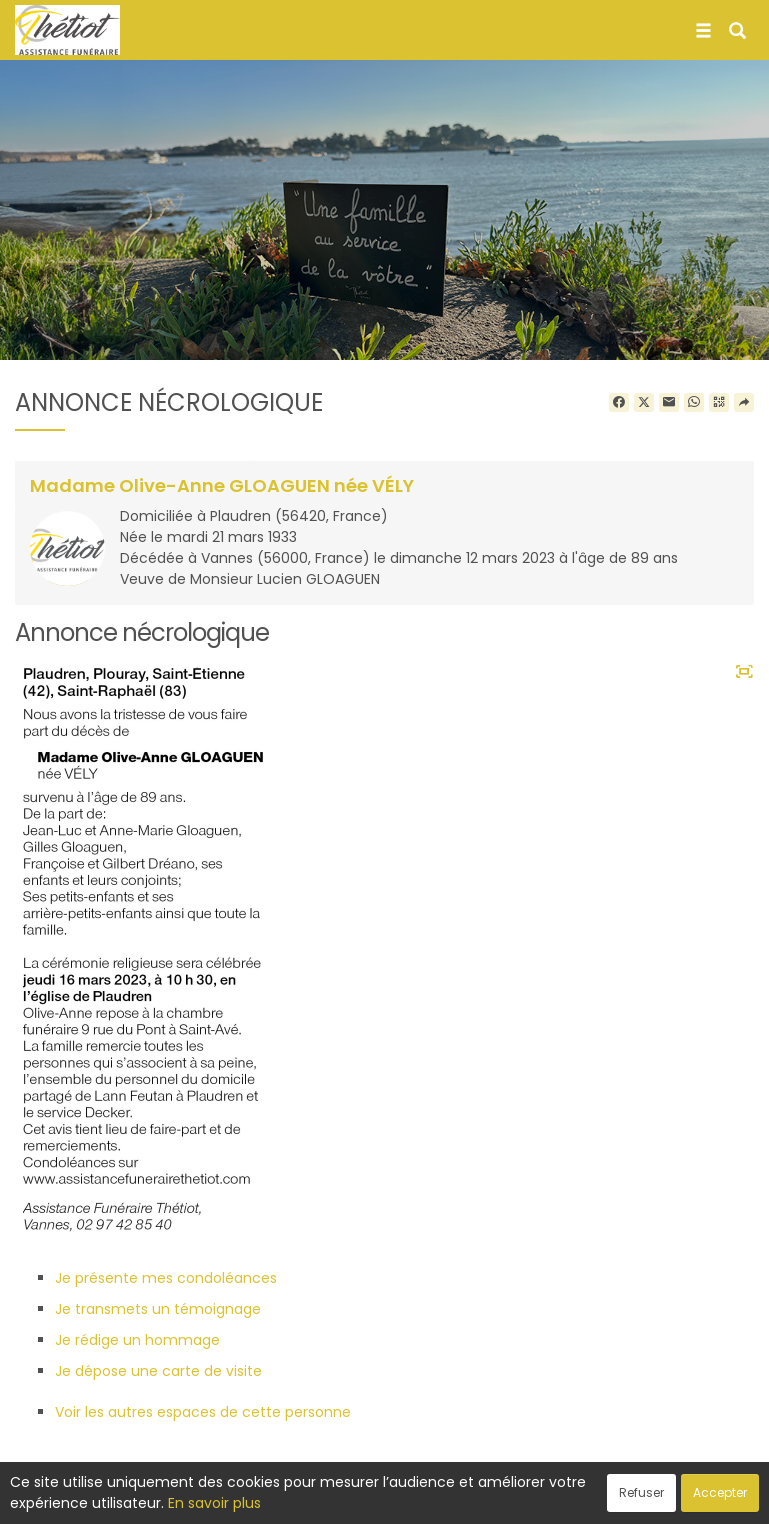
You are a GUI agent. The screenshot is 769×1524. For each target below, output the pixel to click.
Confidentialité (378, 1498)
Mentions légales (575, 1498)
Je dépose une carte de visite (158, 1371)
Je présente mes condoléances (166, 1278)
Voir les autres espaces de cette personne (203, 1412)
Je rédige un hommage (137, 1340)
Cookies (473, 1498)
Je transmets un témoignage (158, 1309)
